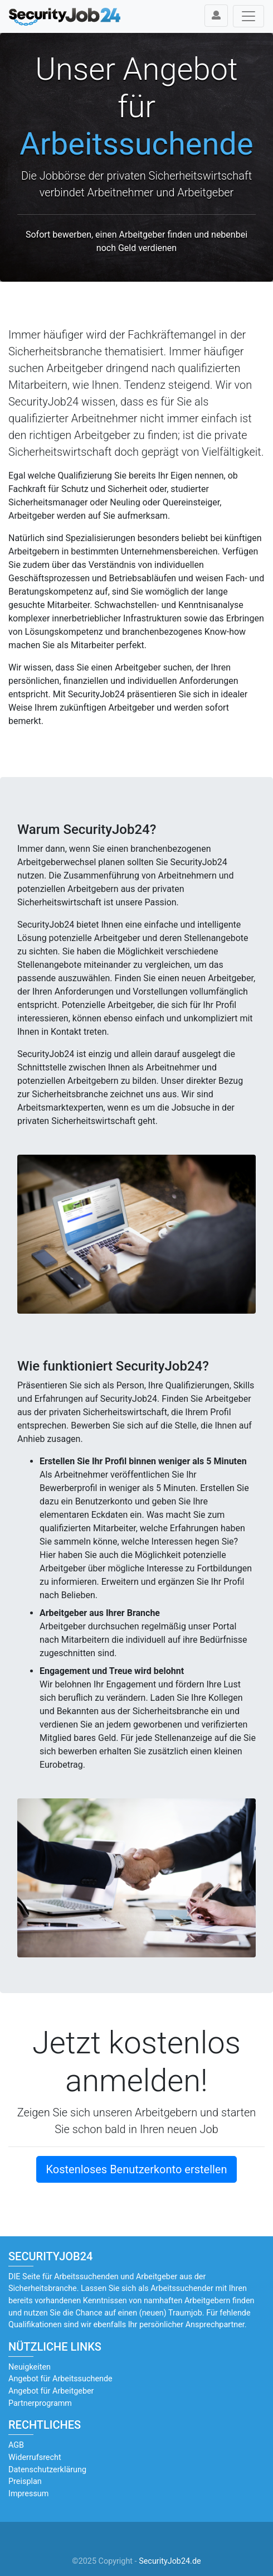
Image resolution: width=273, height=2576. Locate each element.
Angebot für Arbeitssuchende (60, 2379)
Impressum (28, 2493)
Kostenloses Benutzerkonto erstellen (136, 2169)
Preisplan (25, 2481)
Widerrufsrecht (34, 2457)
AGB (16, 2445)
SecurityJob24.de (170, 2561)
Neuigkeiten (29, 2367)
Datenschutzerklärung (47, 2469)
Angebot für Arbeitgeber (51, 2391)
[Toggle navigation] (248, 16)
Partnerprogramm (40, 2403)
